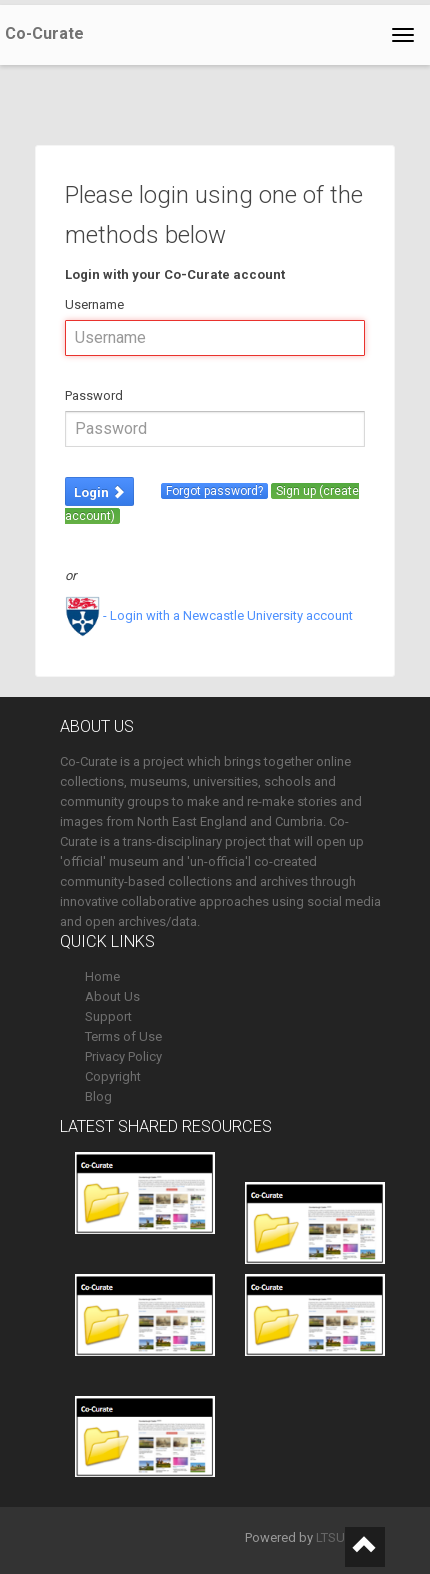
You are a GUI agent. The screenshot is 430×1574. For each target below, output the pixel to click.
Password (94, 395)
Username (94, 304)
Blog (98, 1096)
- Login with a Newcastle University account (209, 615)
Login (99, 492)
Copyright (113, 1076)
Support (108, 1016)
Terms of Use (123, 1036)
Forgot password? (214, 491)
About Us (112, 996)
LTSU (330, 1537)
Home (102, 976)
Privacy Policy (123, 1056)
